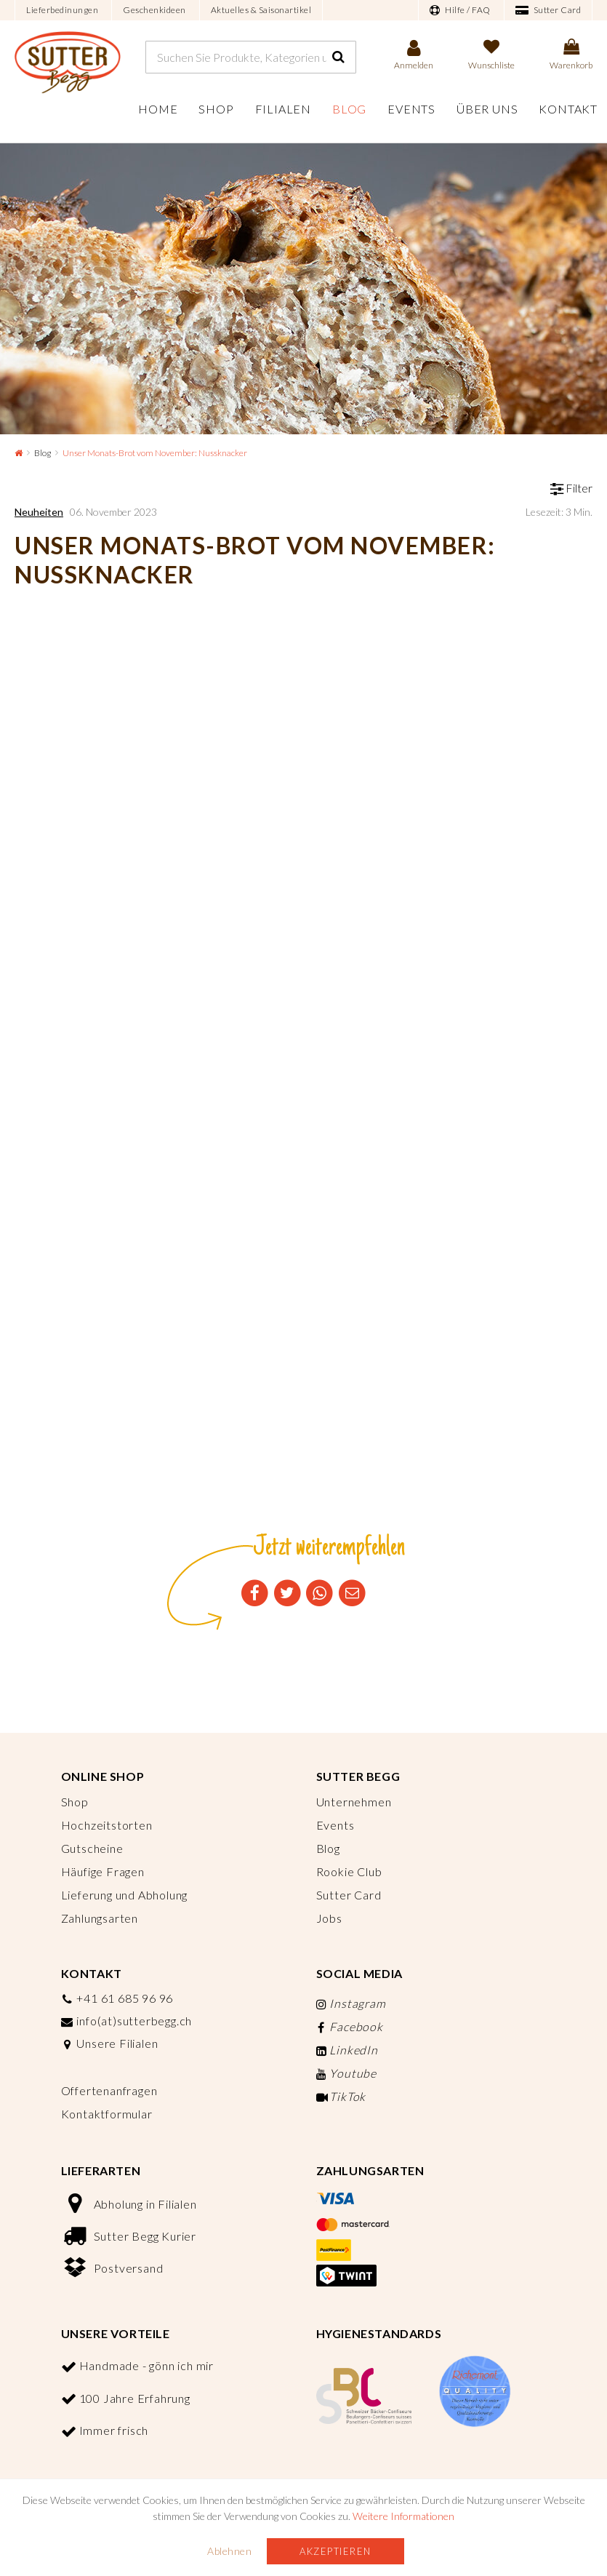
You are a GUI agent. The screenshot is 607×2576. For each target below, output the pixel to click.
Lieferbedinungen (62, 9)
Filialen (283, 109)
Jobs (329, 1918)
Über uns (487, 109)
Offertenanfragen (109, 2090)
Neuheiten (39, 512)
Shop (215, 109)
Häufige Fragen (103, 1871)
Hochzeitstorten (107, 1825)
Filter (571, 488)
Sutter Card (548, 10)
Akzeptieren (335, 2551)
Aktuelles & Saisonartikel (261, 9)
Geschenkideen (154, 9)
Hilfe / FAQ (460, 10)
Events (411, 109)
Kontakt (568, 109)
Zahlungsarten (99, 1918)
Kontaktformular (107, 2114)
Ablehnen (229, 2551)
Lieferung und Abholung (124, 1895)
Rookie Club (349, 1871)
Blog (349, 109)
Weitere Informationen (403, 2516)
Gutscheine (92, 1848)
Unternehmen (354, 1802)
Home (157, 109)
